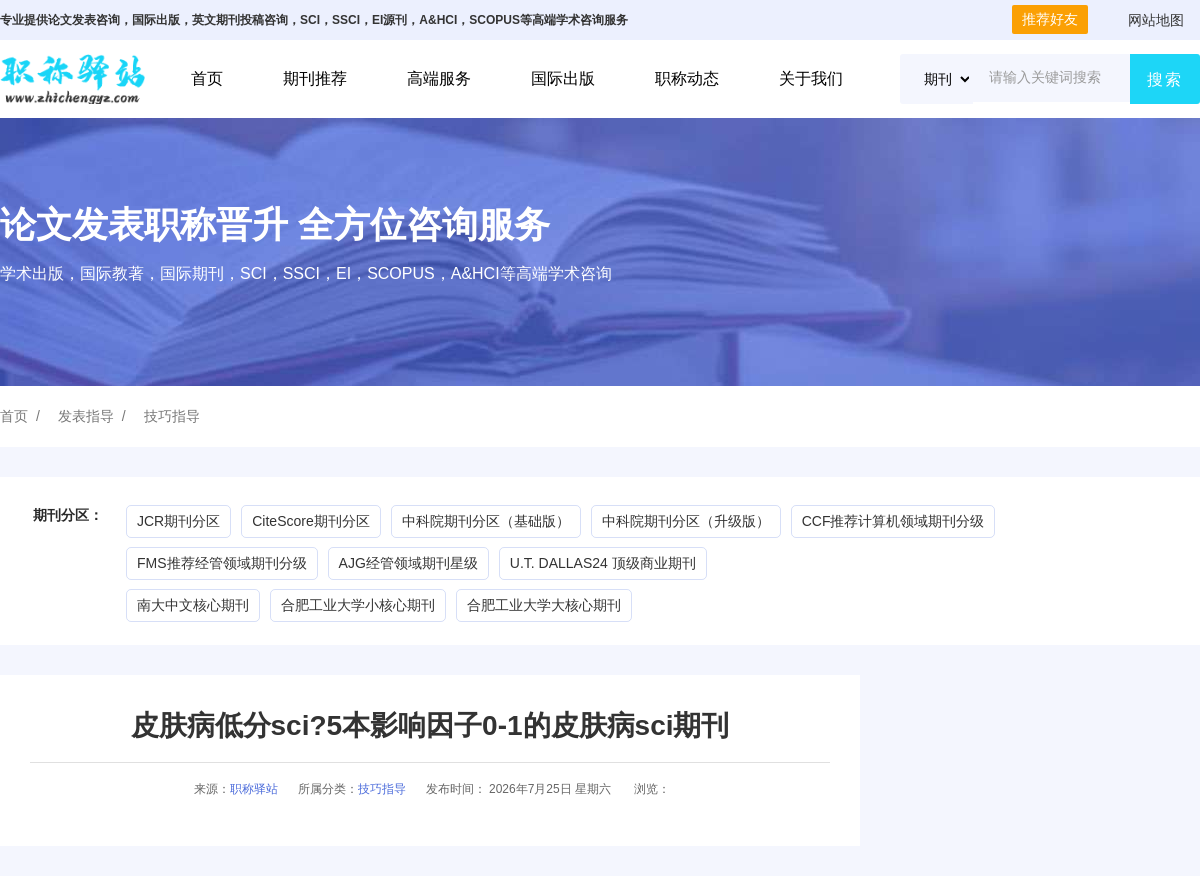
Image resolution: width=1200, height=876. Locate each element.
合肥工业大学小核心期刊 (358, 605)
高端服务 (439, 78)
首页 (207, 78)
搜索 (1165, 79)
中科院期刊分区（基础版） (486, 521)
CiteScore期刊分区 (310, 521)
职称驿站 (254, 789)
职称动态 (687, 78)
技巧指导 (172, 416)
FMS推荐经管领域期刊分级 (222, 563)
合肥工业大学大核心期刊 (544, 605)
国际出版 (563, 78)
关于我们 (811, 78)
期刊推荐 (315, 78)
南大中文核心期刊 (193, 605)
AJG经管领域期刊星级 (408, 563)
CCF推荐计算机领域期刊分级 (893, 521)
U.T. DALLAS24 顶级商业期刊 (603, 563)
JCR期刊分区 (178, 521)
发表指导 (86, 416)
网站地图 (1156, 20)
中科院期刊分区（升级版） (686, 521)
